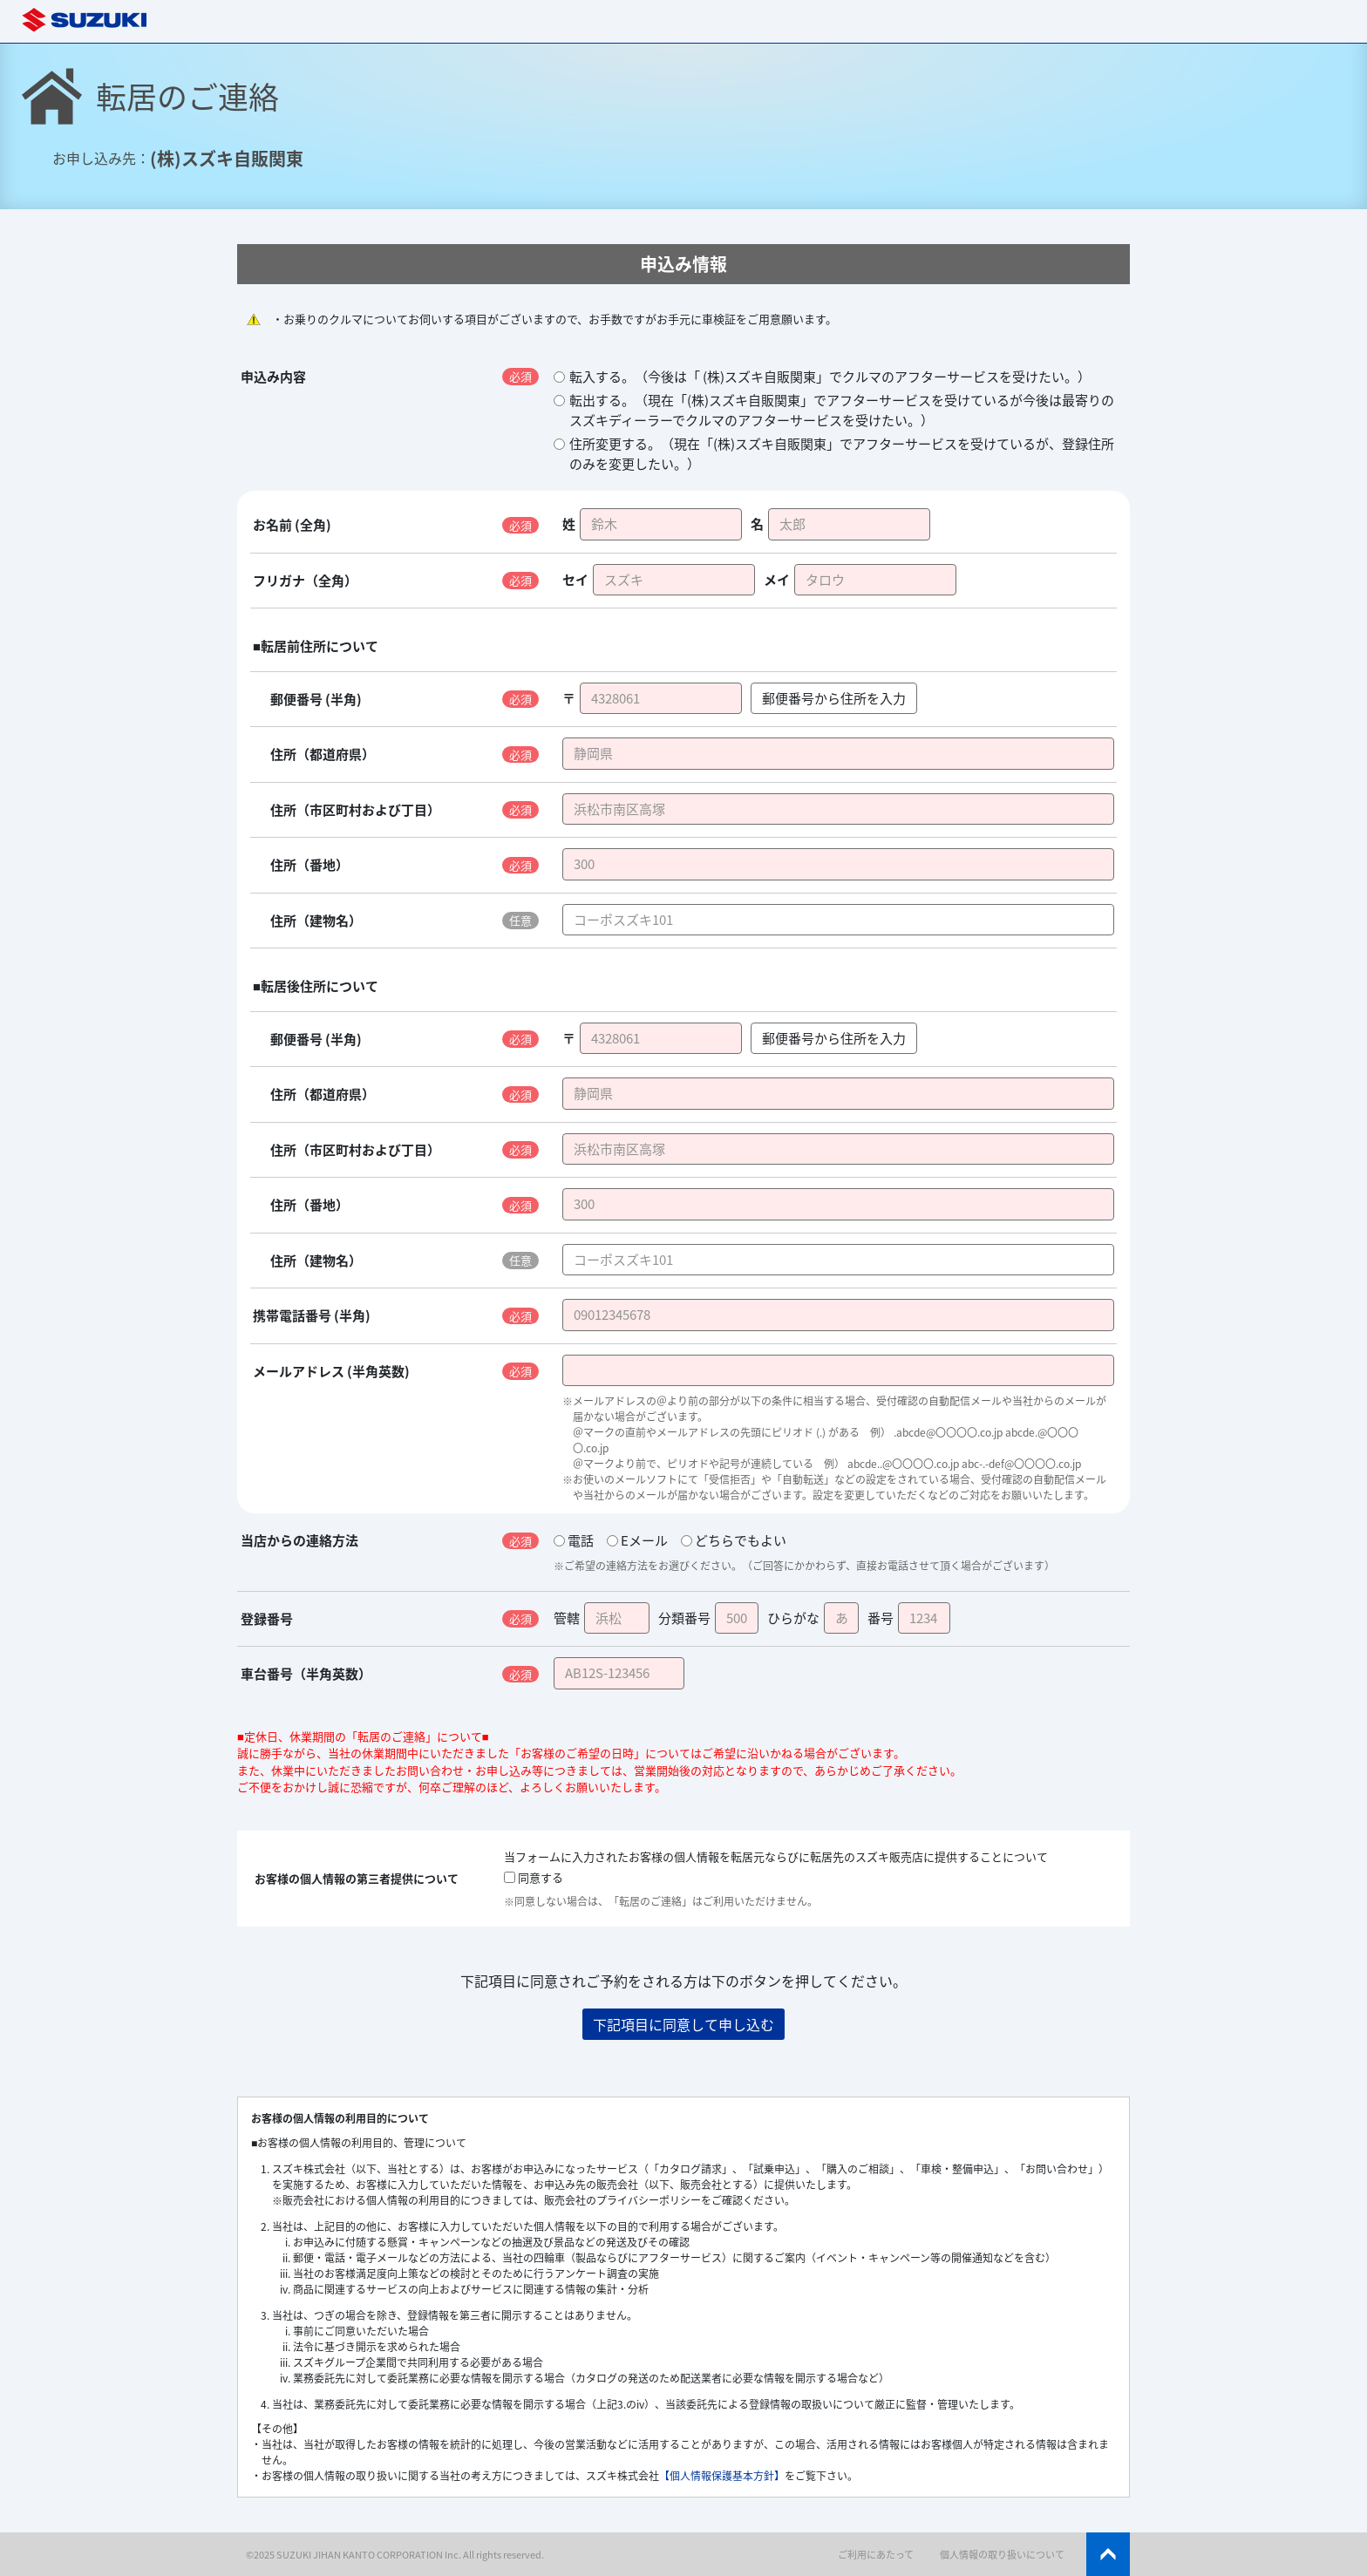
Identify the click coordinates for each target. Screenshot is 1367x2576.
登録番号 (267, 1618)
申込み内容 (273, 376)
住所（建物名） (316, 920)
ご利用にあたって (876, 2554)
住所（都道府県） (322, 754)
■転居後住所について (315, 986)
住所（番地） (309, 864)
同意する (533, 1877)
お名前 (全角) (292, 524)
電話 (574, 1540)
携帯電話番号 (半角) (312, 1315)
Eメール (637, 1540)
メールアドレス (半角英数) (331, 1371)
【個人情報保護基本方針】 (722, 2476)
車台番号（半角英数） (306, 1673)
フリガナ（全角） (305, 580)
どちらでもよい (733, 1540)
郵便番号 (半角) (316, 699)
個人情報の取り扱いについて (1002, 2554)
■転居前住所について (315, 646)
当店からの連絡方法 (299, 1540)
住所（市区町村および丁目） (355, 809)
